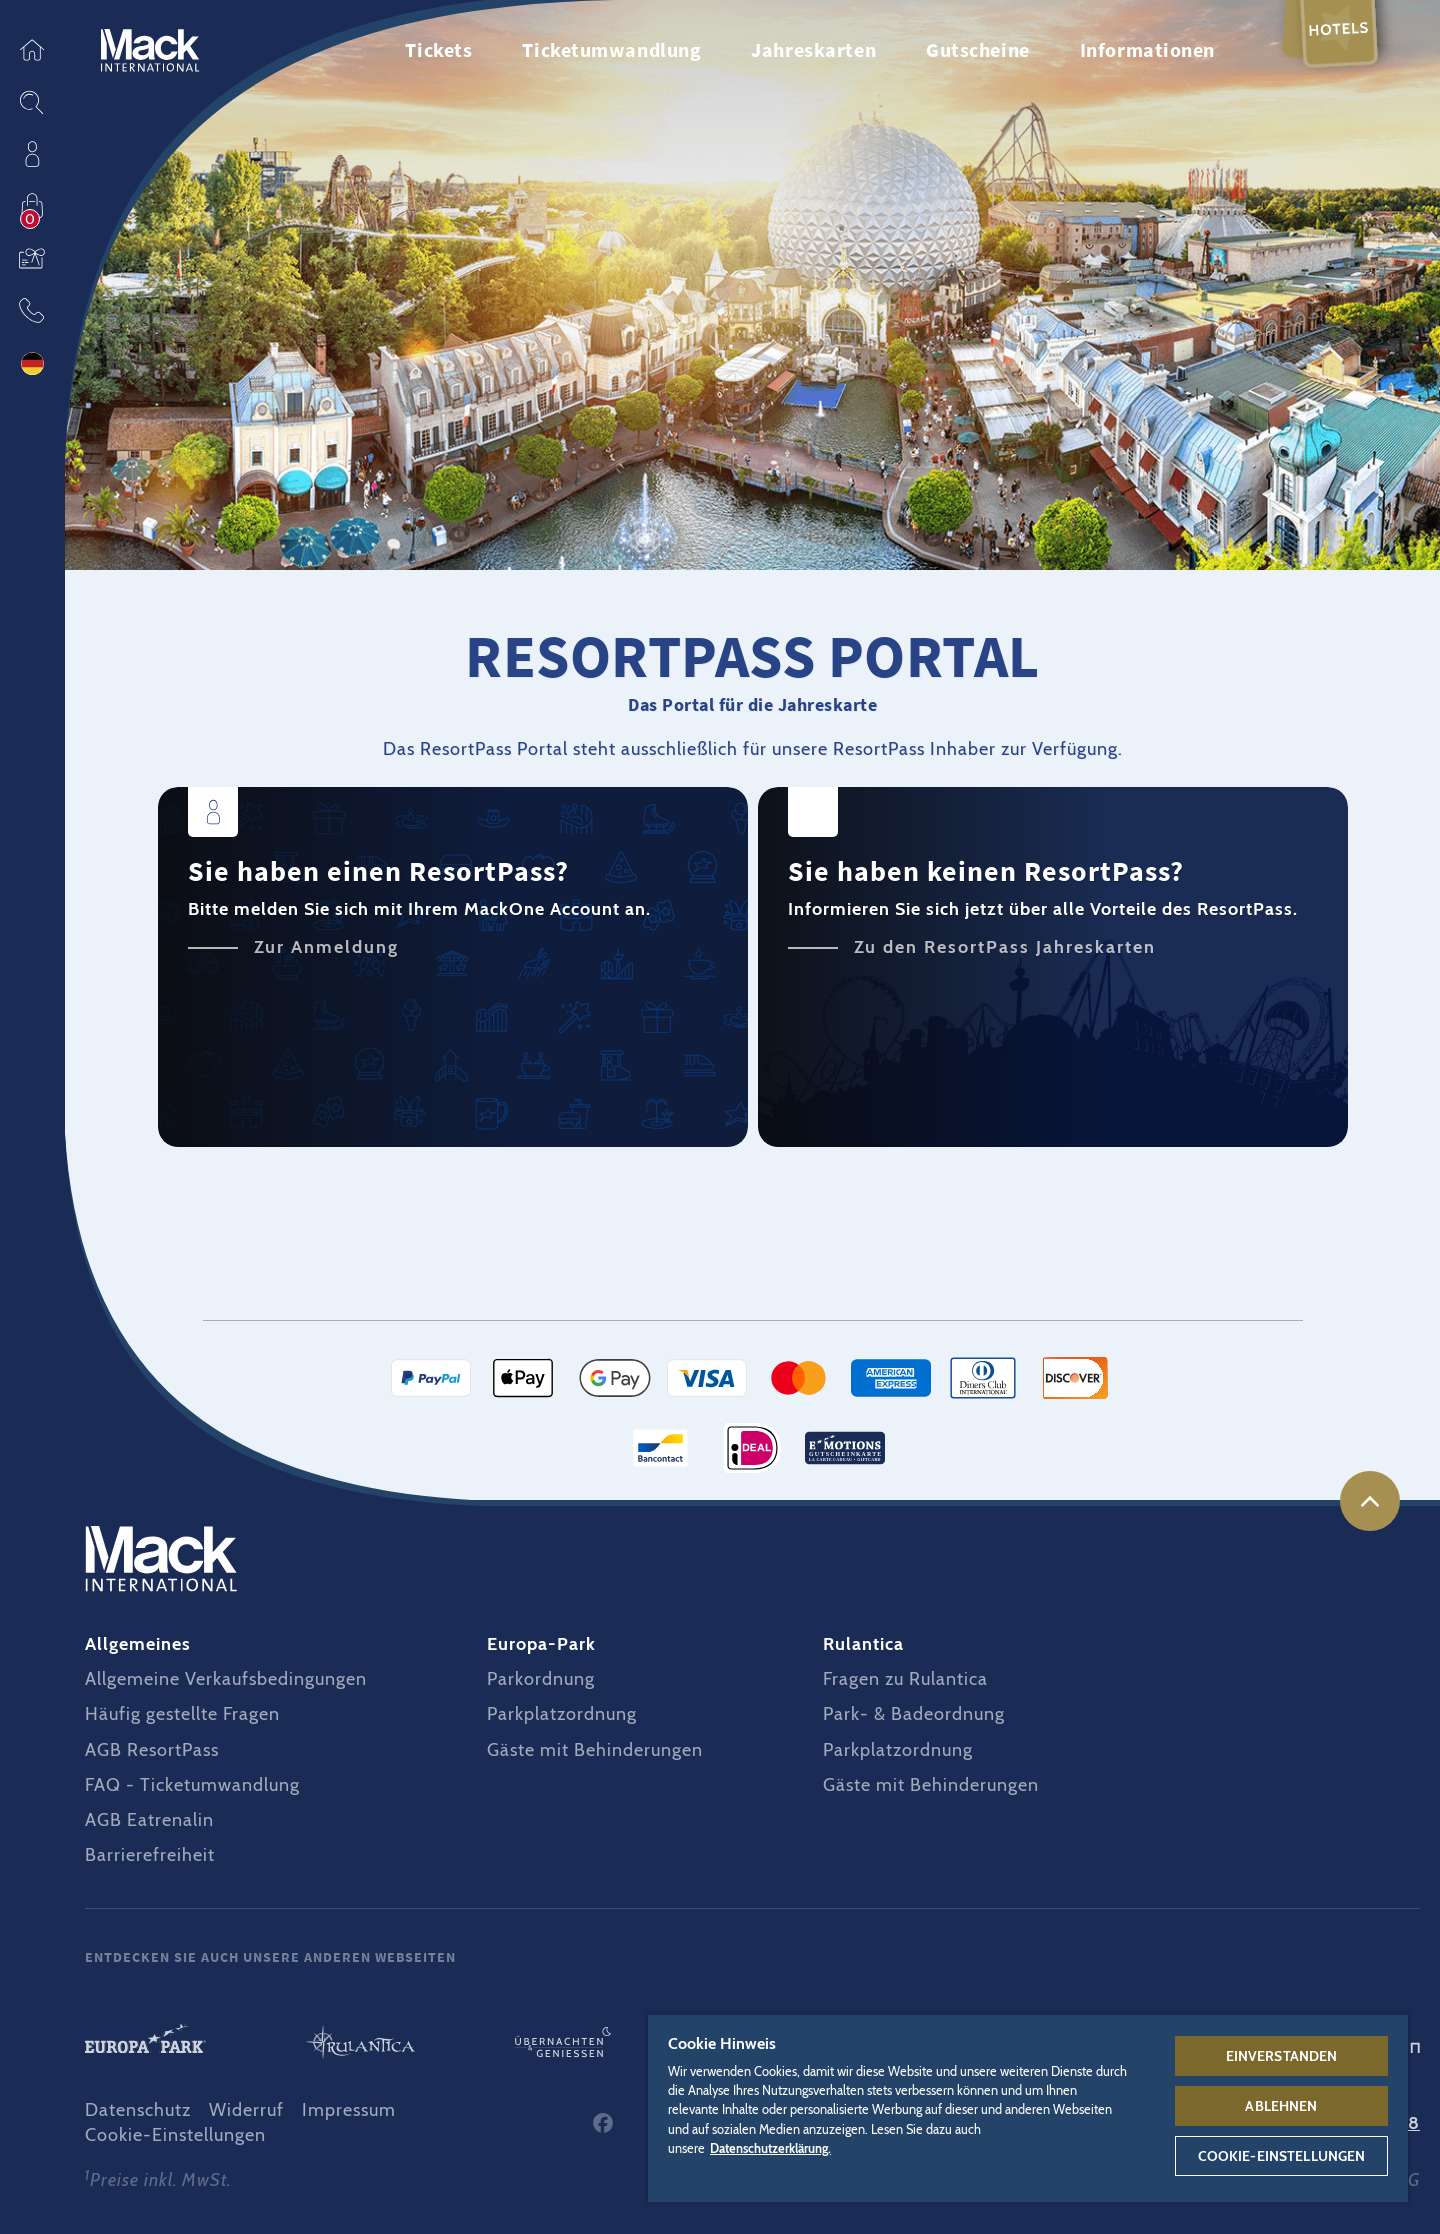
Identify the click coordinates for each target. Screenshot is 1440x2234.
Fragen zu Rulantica (905, 1679)
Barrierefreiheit (150, 1855)
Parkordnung (541, 1679)
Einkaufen (32, 206)
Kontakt (32, 310)
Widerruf (246, 2110)
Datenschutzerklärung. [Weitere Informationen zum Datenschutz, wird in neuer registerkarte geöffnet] (770, 2148)
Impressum (349, 2110)
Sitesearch (32, 102)
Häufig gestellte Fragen (182, 1714)
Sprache (32, 363)
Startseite (32, 50)
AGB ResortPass (152, 1750)
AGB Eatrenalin (149, 1820)
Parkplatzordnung (562, 1714)
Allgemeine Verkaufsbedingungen (226, 1679)
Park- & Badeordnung (914, 1714)
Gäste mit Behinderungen (595, 1750)
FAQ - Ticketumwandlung (192, 1785)
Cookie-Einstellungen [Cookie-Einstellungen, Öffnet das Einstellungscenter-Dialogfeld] (1282, 2156)
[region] (1028, 2107)
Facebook (603, 2123)
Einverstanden (1282, 2056)
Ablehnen (1281, 2106)
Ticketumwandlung (611, 49)
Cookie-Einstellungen (175, 2135)
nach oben (1370, 1501)
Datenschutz (138, 2110)
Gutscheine (32, 258)
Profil (32, 154)
